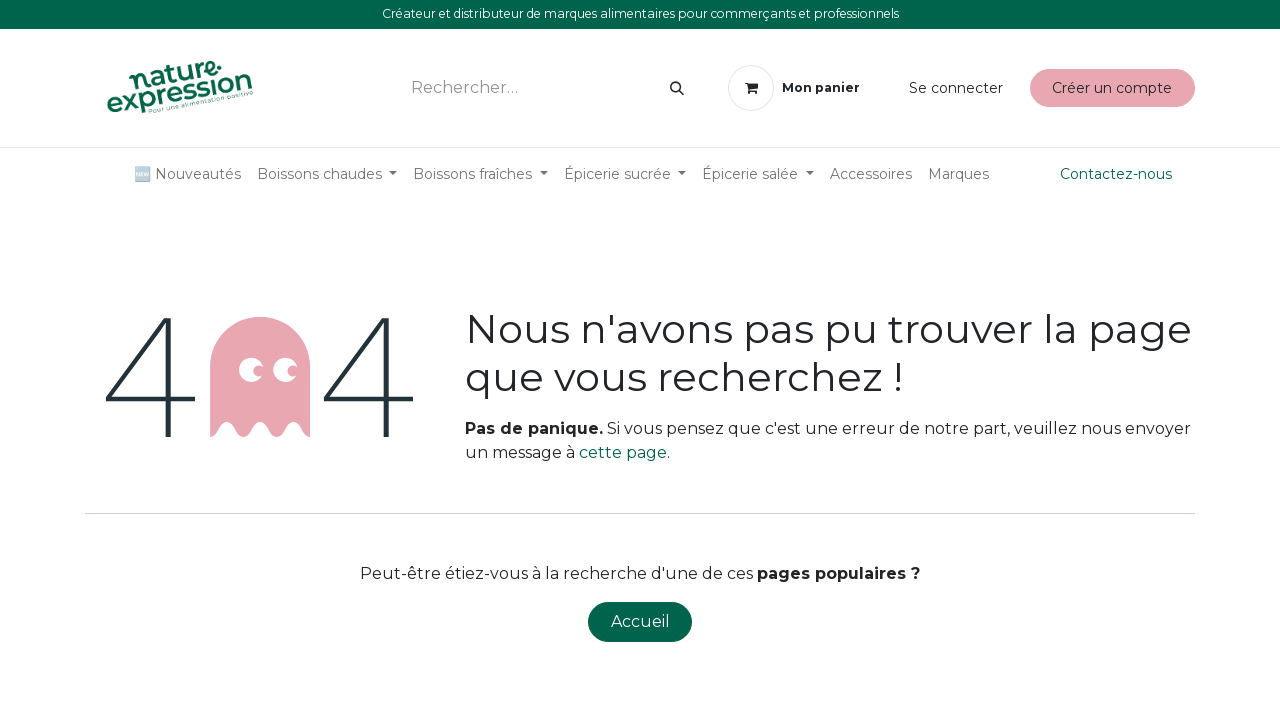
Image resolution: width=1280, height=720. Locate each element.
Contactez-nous (1116, 174)
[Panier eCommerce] (793, 88)
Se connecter (956, 88)
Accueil (640, 621)
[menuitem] (187, 174)
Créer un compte (1112, 88)
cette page (623, 452)
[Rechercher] (677, 88)
